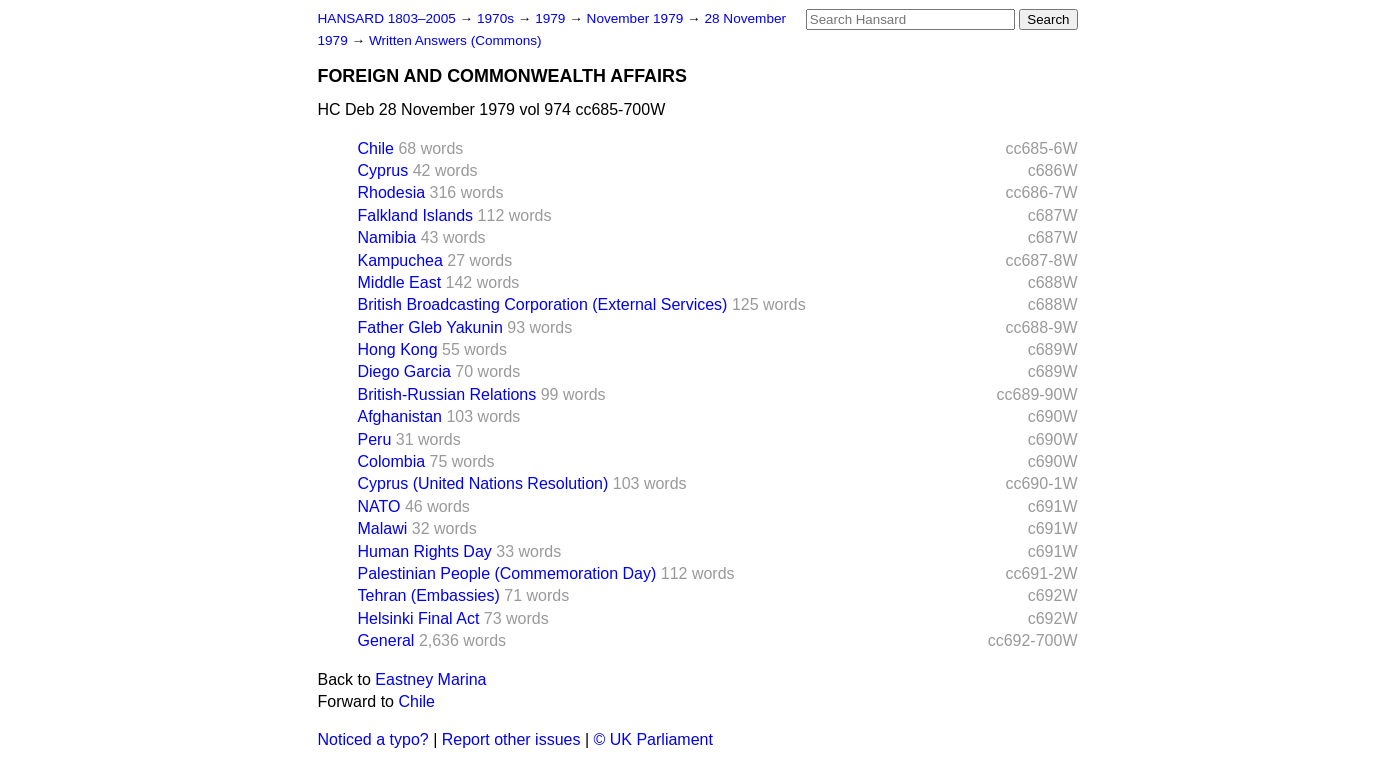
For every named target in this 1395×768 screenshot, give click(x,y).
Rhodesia (392, 192)
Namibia (387, 237)
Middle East (400, 282)
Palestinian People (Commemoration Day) (507, 573)
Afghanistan (400, 416)
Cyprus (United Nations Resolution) (483, 483)
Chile (376, 148)
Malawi (383, 528)
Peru (375, 439)
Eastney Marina (430, 679)
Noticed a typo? (373, 739)
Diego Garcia (404, 371)
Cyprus (383, 170)
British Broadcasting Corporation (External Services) (543, 304)
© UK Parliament (653, 739)
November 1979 (637, 18)
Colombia (392, 461)
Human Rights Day (425, 551)
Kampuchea (400, 260)
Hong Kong (398, 349)
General (386, 640)
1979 (552, 18)
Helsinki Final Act (419, 618)
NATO (379, 506)
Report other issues (511, 739)
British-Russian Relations (447, 394)
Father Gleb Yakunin (430, 327)
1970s (497, 18)
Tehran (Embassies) (429, 595)
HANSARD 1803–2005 (387, 18)
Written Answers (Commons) (455, 40)
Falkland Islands (416, 215)
